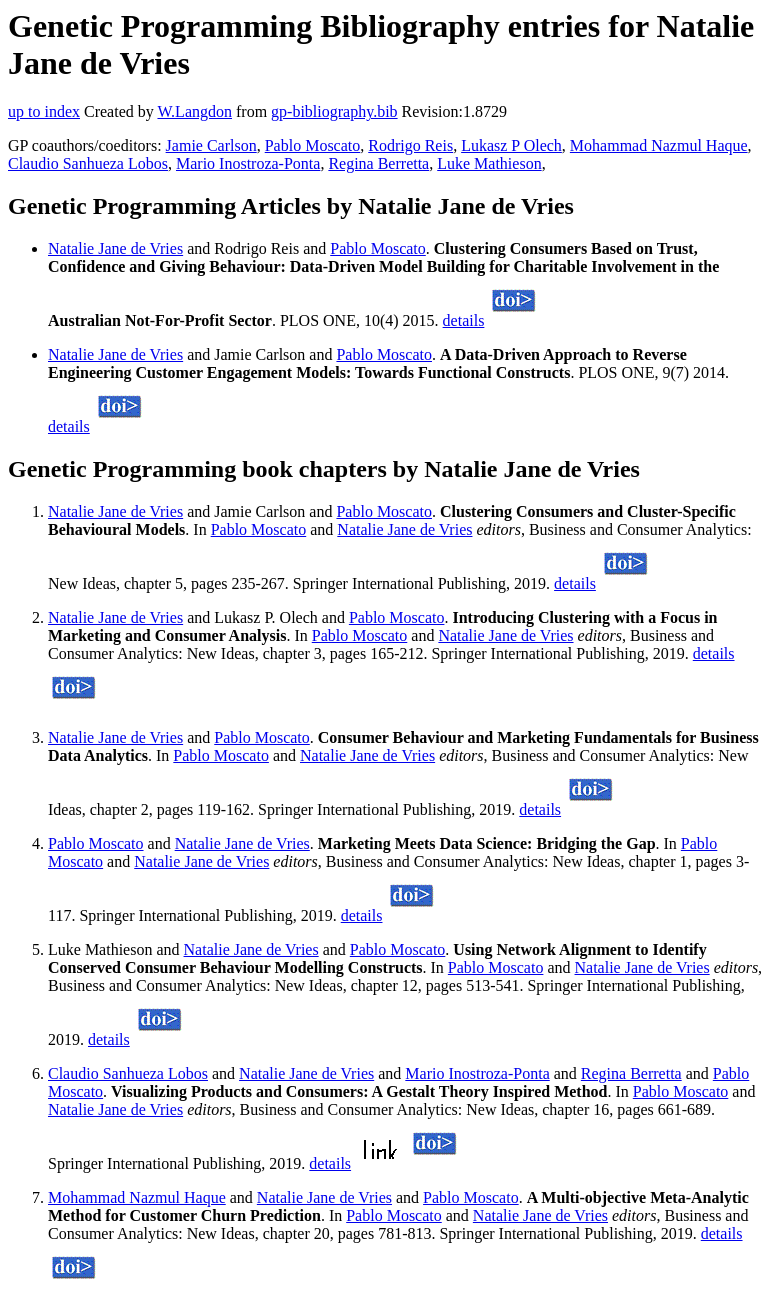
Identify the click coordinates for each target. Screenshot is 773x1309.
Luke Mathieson (489, 163)
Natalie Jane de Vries (115, 248)
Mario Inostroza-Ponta (248, 163)
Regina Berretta (378, 163)
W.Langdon (194, 111)
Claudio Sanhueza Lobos (88, 163)
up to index (44, 111)
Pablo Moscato (313, 145)
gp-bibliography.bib (334, 111)
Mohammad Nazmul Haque (659, 145)
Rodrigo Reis (410, 145)
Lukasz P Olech (511, 145)
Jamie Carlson (211, 145)
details (464, 320)
